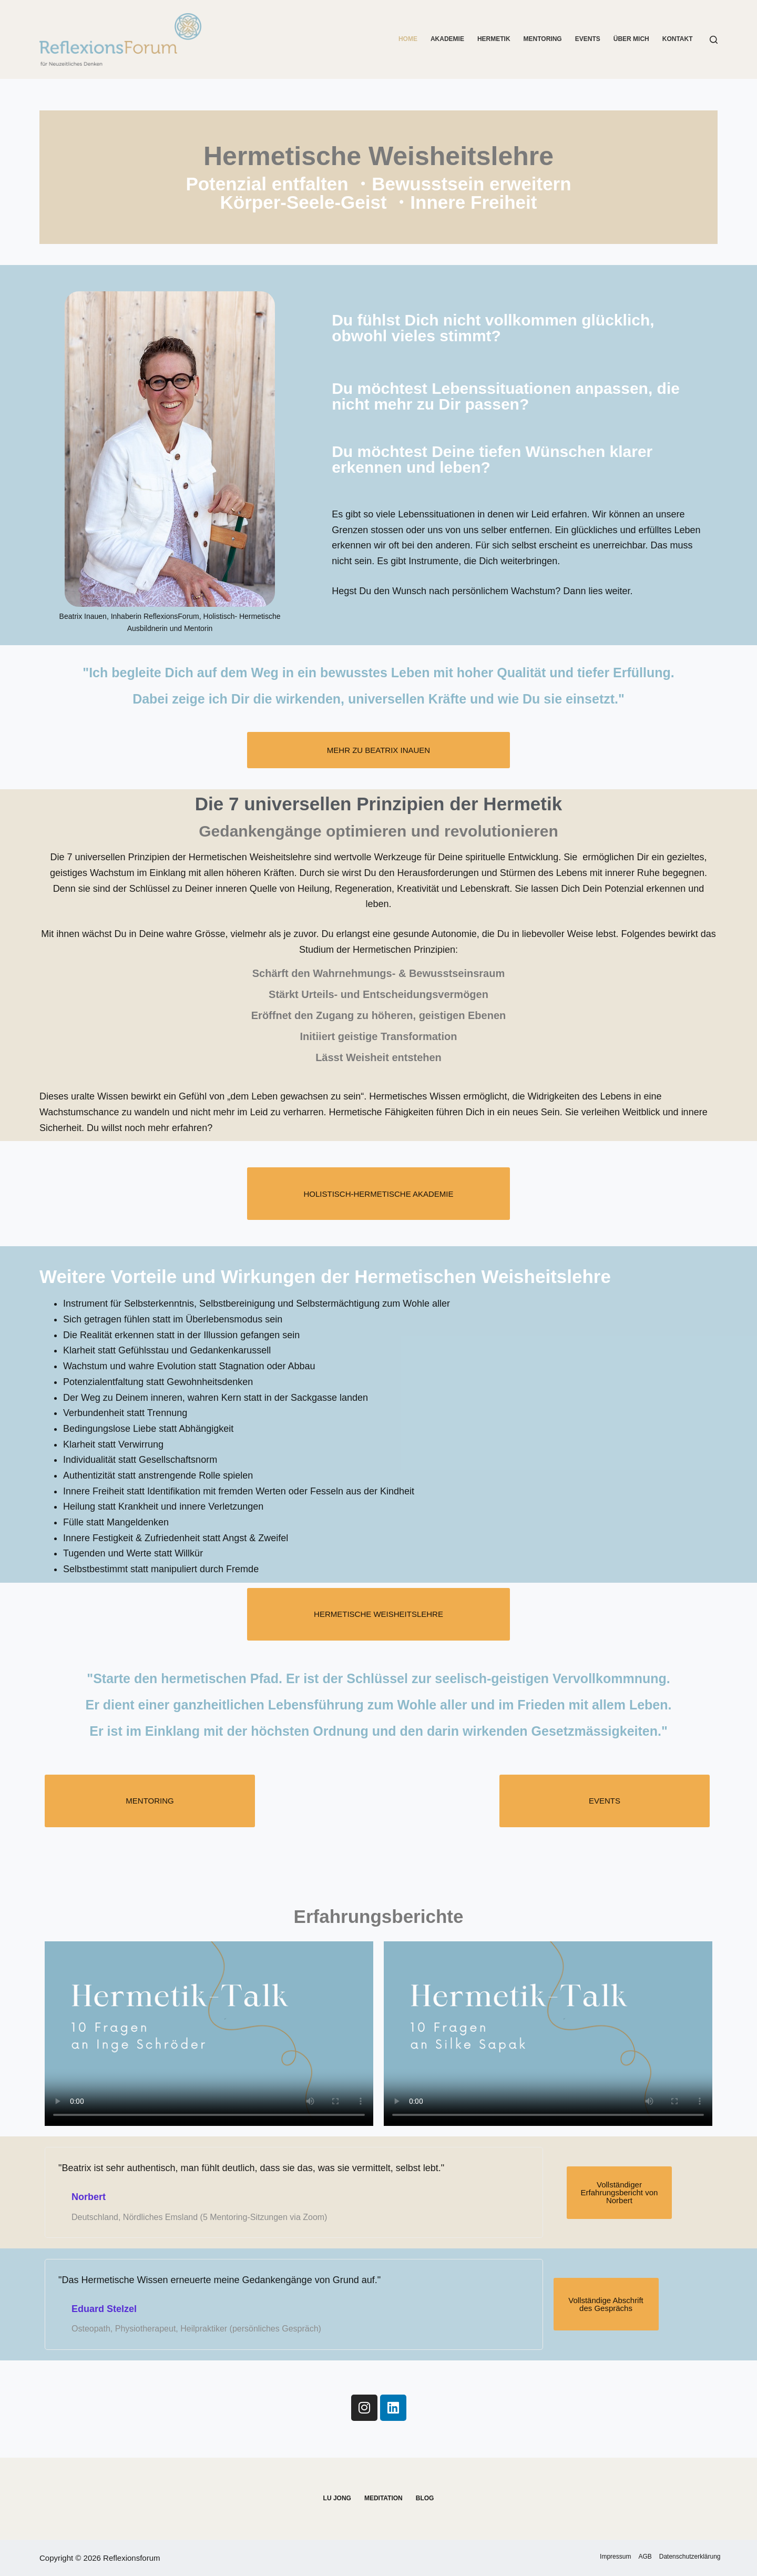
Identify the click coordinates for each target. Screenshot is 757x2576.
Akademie (447, 39)
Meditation (383, 2498)
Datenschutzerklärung (687, 2556)
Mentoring (543, 39)
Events (587, 39)
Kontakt (677, 39)
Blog (425, 2498)
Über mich (631, 39)
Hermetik (493, 39)
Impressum (601, 2556)
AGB (636, 2556)
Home (407, 39)
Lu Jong (337, 2498)
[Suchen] (714, 40)
